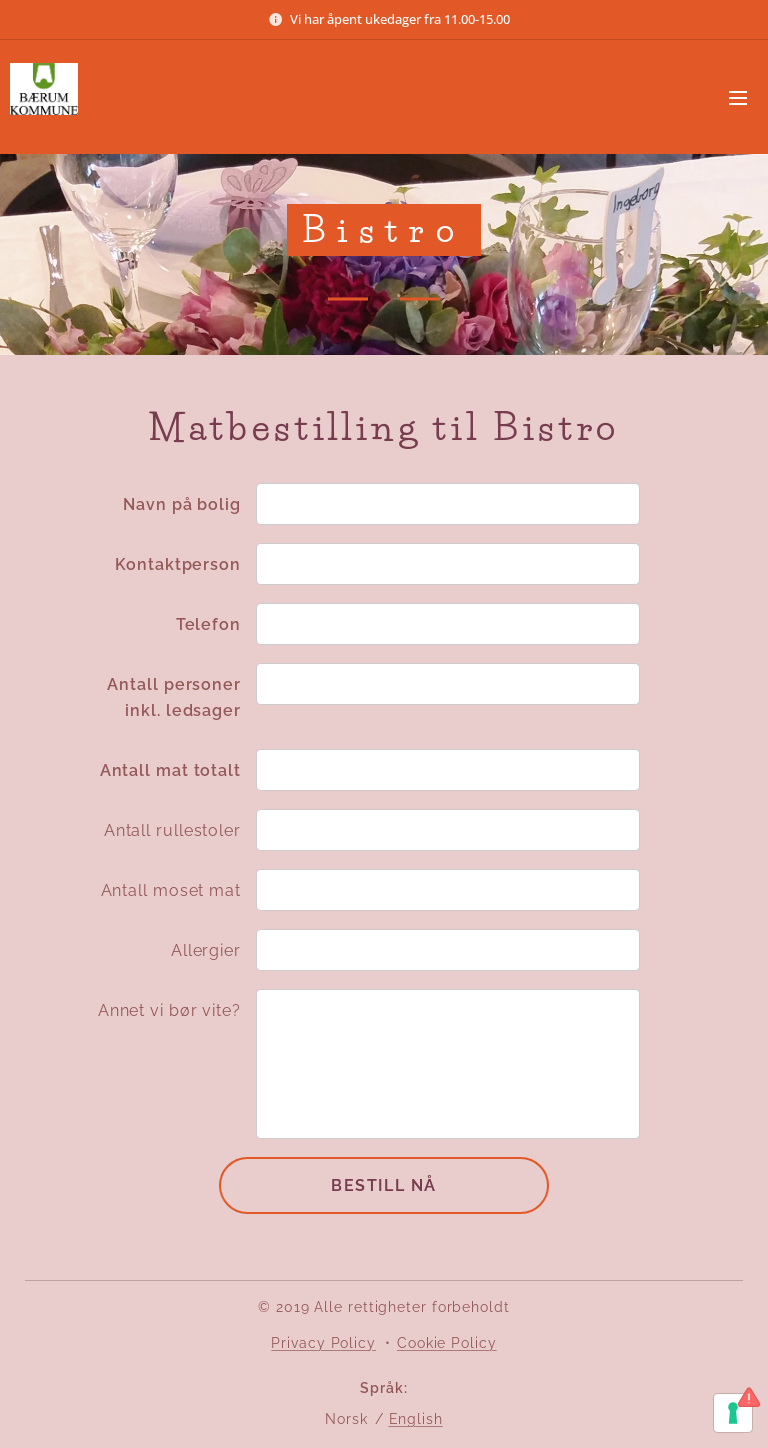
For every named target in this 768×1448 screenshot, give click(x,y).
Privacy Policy (323, 1343)
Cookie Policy (447, 1343)
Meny (738, 98)
